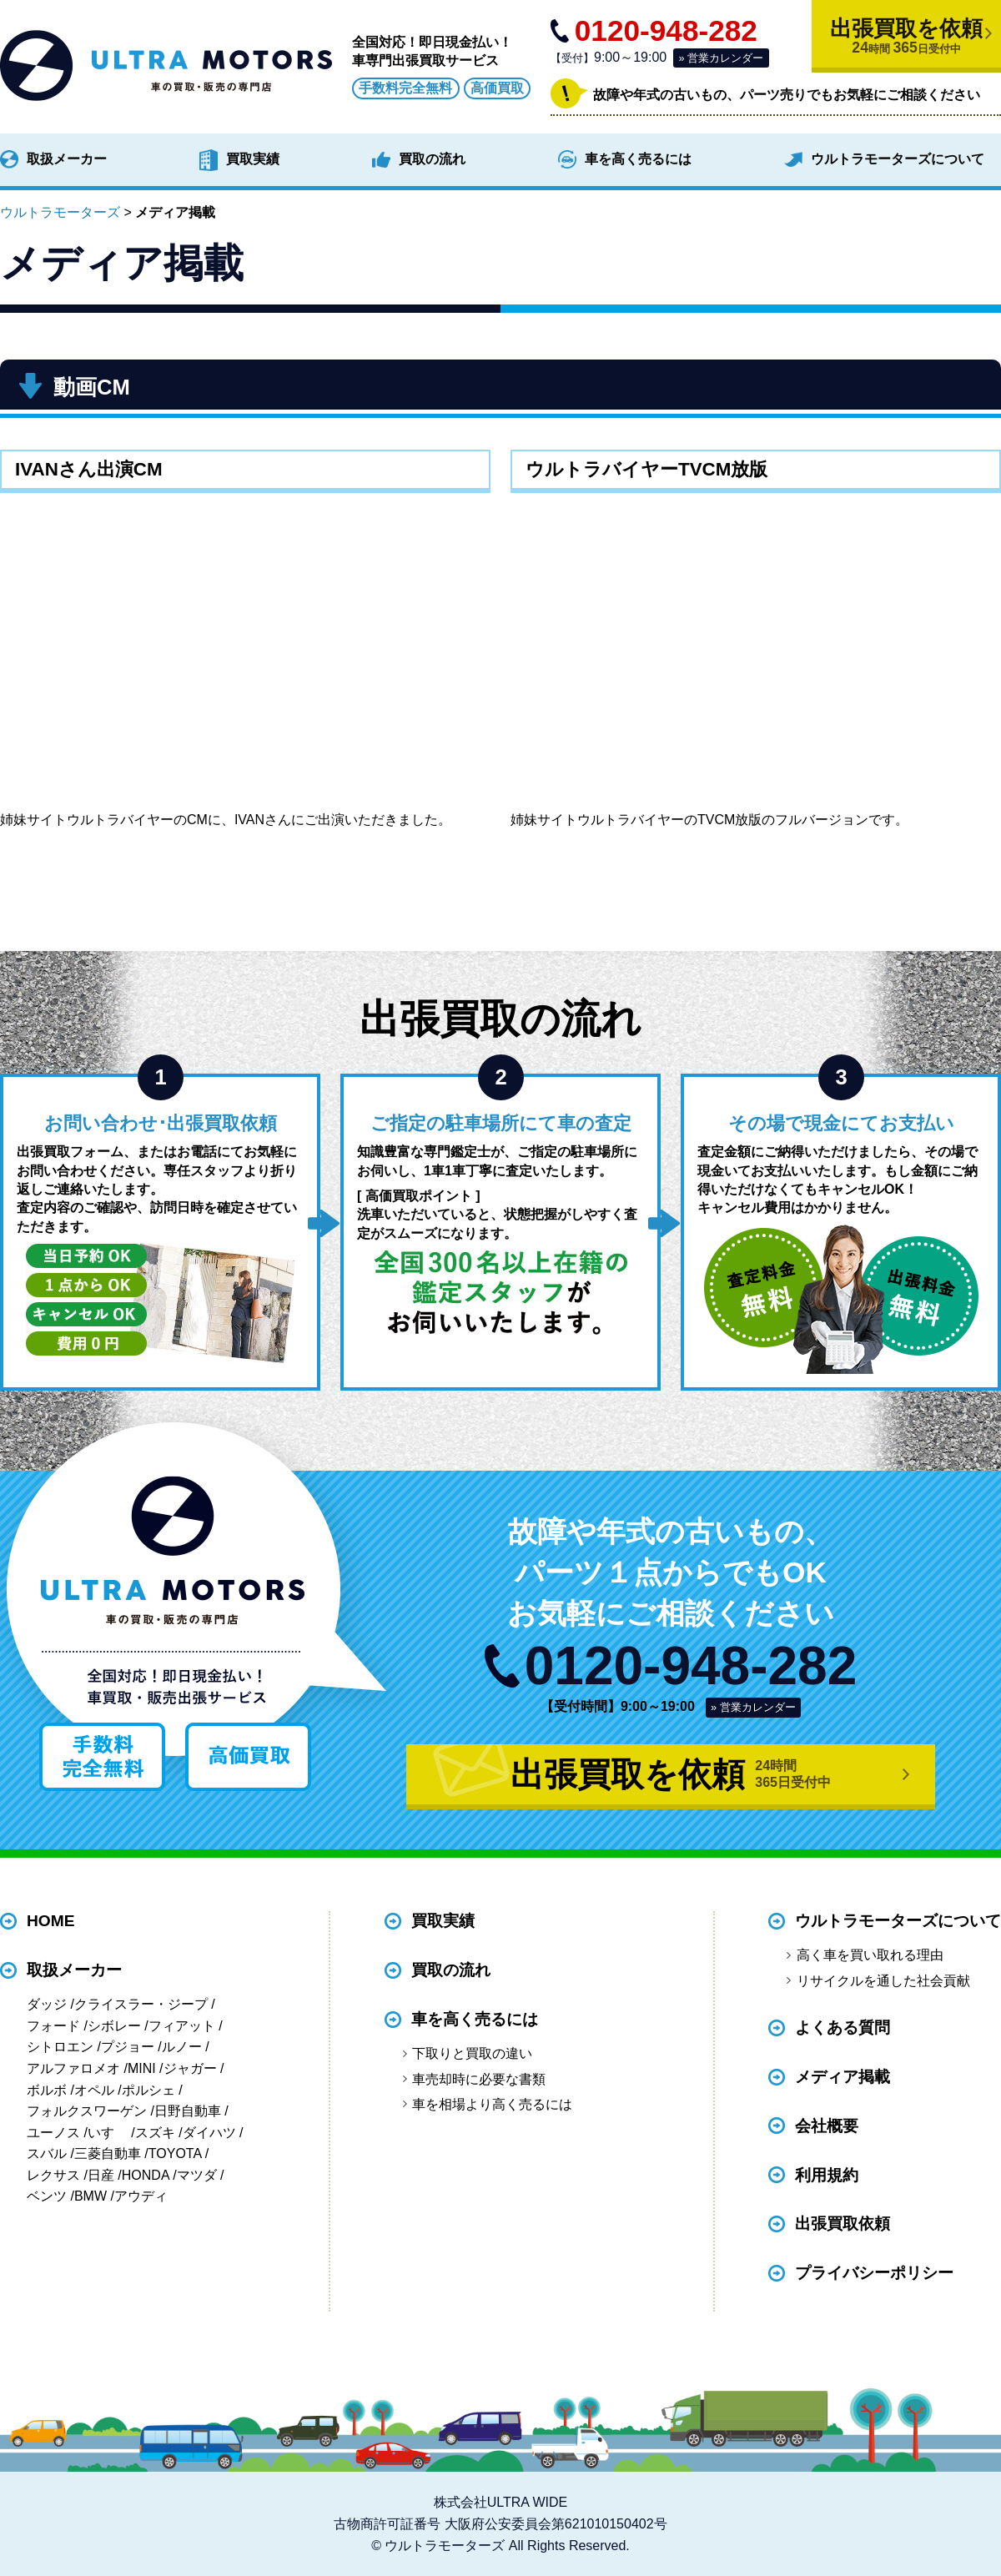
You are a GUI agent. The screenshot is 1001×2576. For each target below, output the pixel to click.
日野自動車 (187, 2111)
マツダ (197, 2175)
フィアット (181, 2026)
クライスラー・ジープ (141, 2004)
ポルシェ (148, 2090)
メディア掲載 (842, 2076)
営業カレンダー (725, 58)
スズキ (155, 2133)
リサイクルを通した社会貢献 (883, 1981)
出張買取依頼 (842, 2224)
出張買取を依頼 (906, 36)
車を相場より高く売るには (492, 2104)
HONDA (145, 2175)
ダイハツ (209, 2133)
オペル (94, 2090)
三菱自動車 (107, 2153)
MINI (142, 2068)
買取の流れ (432, 159)
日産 (101, 2175)
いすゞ (108, 2133)
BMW (90, 2196)
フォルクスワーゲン (87, 2111)
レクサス (53, 2175)
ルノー (182, 2047)
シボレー (114, 2026)
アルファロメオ (73, 2068)
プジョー (127, 2047)
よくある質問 (842, 2027)
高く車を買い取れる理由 (870, 1955)
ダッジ (47, 2004)
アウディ (141, 2196)
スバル (47, 2153)
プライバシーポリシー (874, 2273)
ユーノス (53, 2133)
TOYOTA (174, 2153)
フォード (53, 2026)
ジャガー (190, 2068)
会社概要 (826, 2126)
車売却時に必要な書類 (479, 2079)
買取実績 (252, 159)
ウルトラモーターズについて (897, 159)
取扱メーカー (67, 159)
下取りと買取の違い (472, 2053)
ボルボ (47, 2090)
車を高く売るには (638, 159)
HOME (51, 1921)
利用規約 (826, 2175)
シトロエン (60, 2047)
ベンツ (47, 2196)
